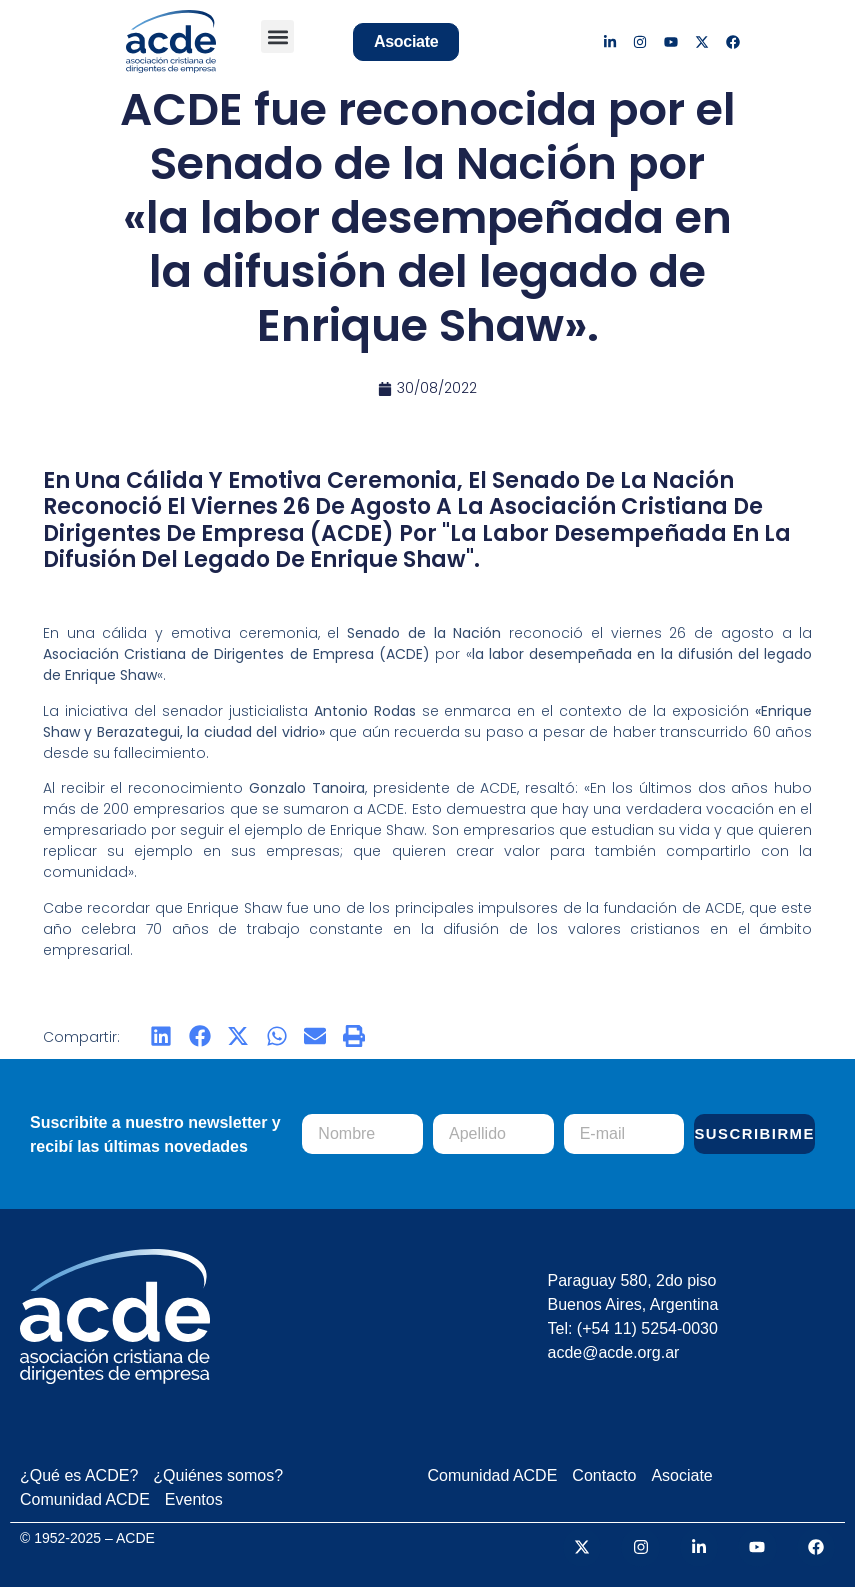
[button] (277, 36)
